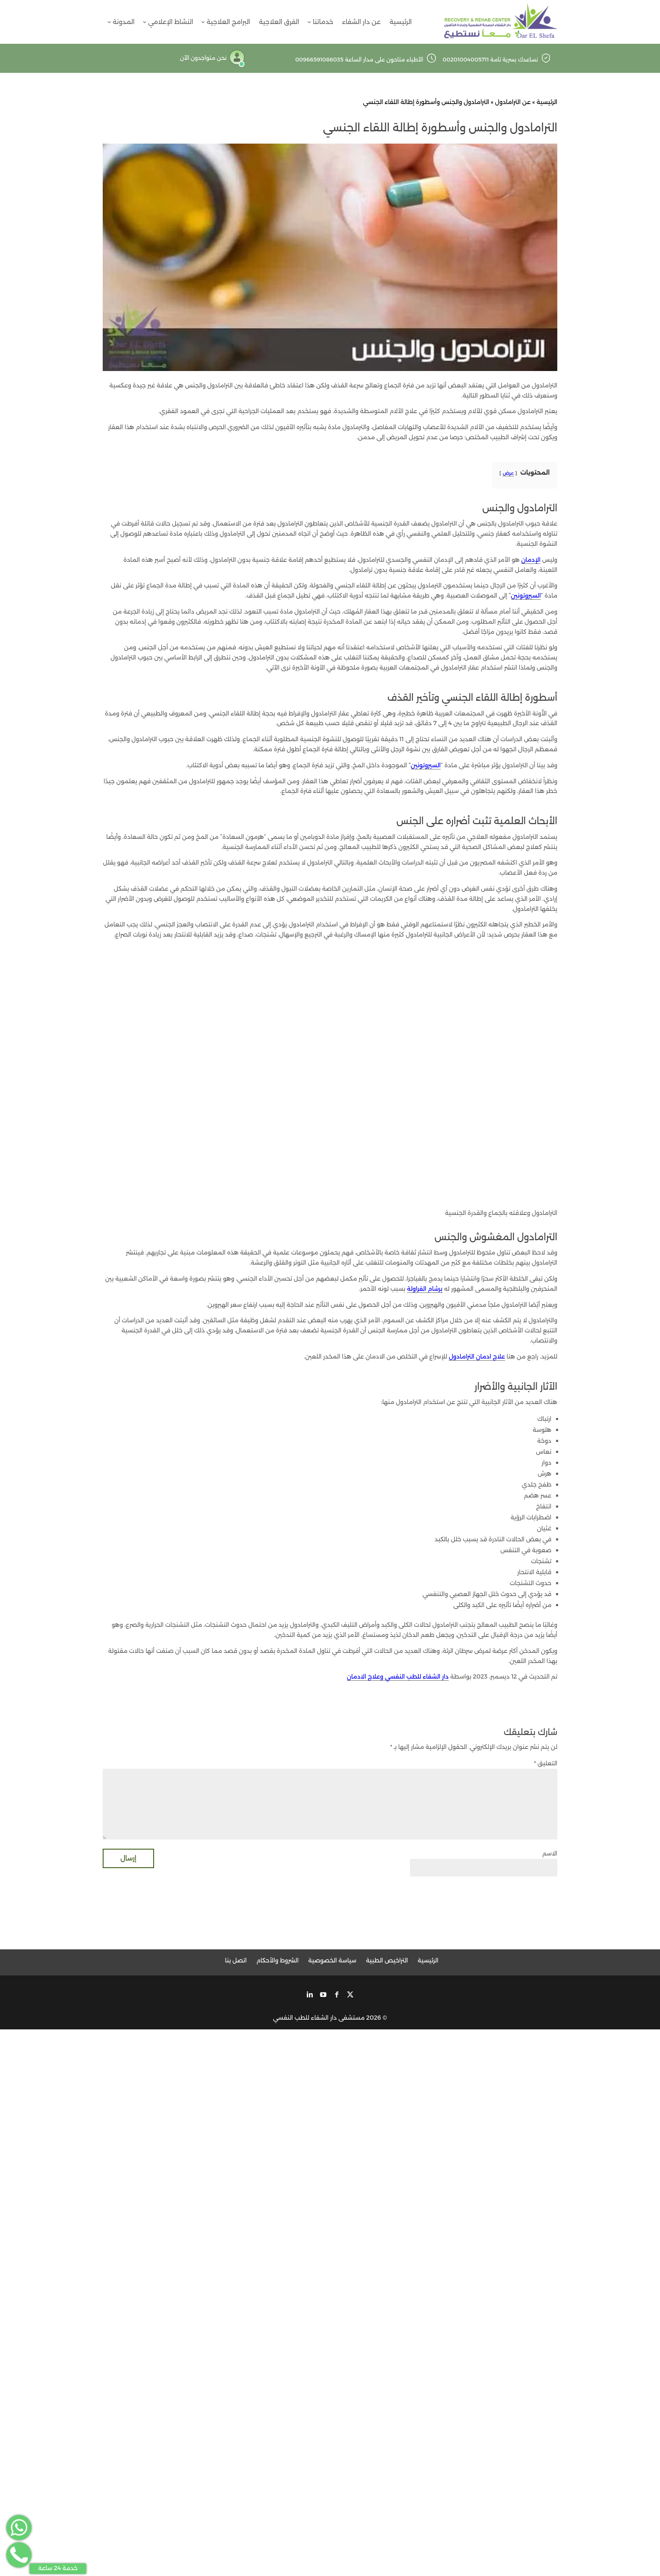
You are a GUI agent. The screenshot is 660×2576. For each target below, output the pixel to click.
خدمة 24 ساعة (58, 2568)
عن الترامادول (513, 102)
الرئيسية (547, 102)
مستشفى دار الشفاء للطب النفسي (319, 2018)
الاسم (550, 1854)
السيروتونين (526, 595)
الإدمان (530, 559)
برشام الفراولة (424, 1288)
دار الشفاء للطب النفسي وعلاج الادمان (398, 1676)
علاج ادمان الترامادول (477, 1356)
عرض (508, 473)
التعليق (545, 1763)
